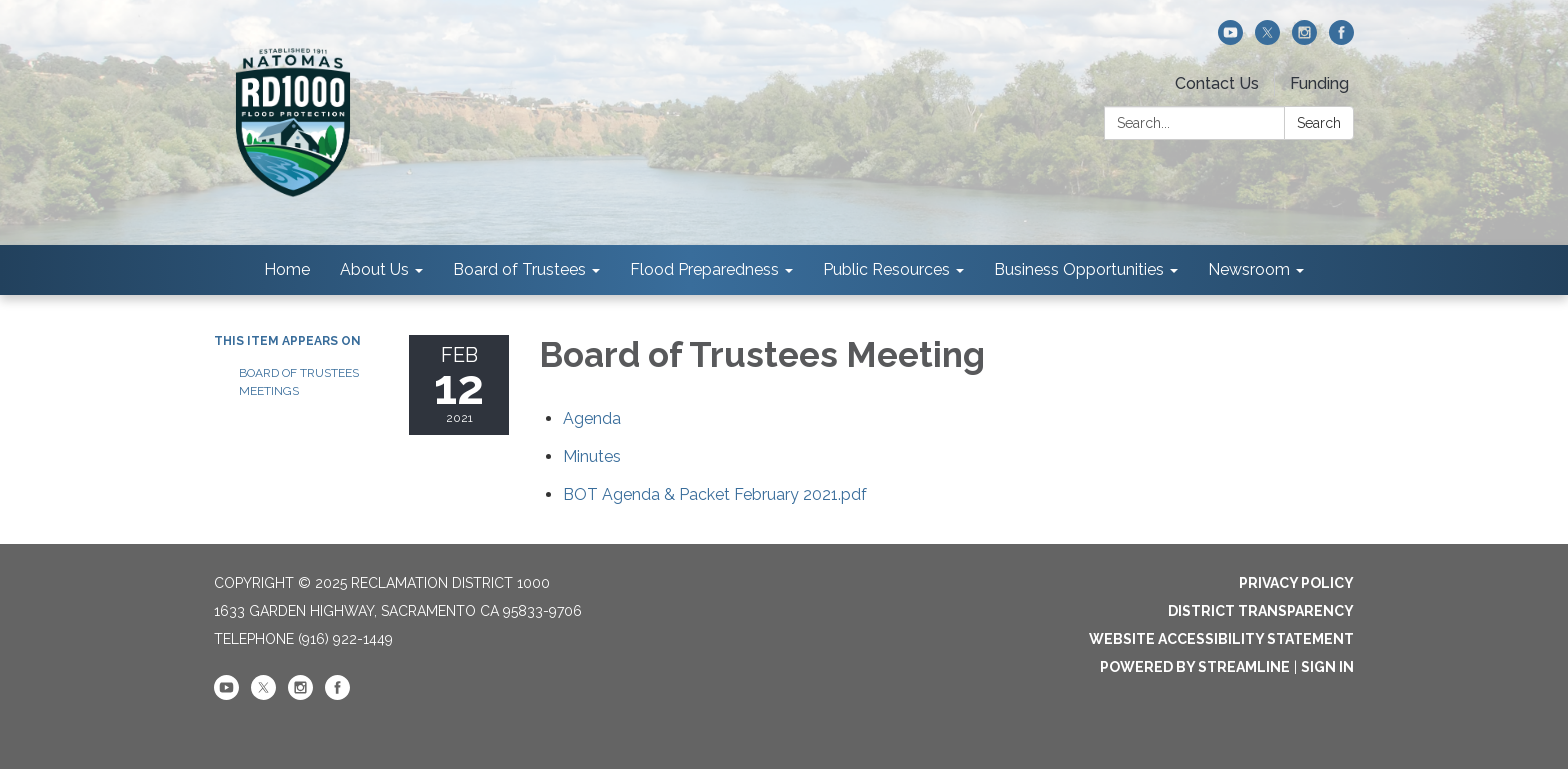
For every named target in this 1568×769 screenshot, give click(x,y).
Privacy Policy (1296, 583)
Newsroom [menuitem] (1249, 269)
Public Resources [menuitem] (886, 269)
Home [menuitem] (287, 269)
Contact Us (1217, 83)
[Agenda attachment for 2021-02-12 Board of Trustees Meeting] (592, 418)
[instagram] (1304, 39)
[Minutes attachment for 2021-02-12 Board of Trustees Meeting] (592, 456)
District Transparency (1261, 611)
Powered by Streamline (1195, 667)
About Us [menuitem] (374, 269)
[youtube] (1230, 39)
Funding (1319, 83)
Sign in (1327, 667)
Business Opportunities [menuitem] (1079, 269)
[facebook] (1341, 39)
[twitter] (1267, 39)
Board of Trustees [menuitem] (519, 269)
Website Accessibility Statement (1221, 639)
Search (1319, 123)
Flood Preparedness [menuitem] (704, 269)
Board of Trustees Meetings (299, 382)
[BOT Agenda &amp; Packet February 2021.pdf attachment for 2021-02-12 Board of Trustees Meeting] (715, 494)
